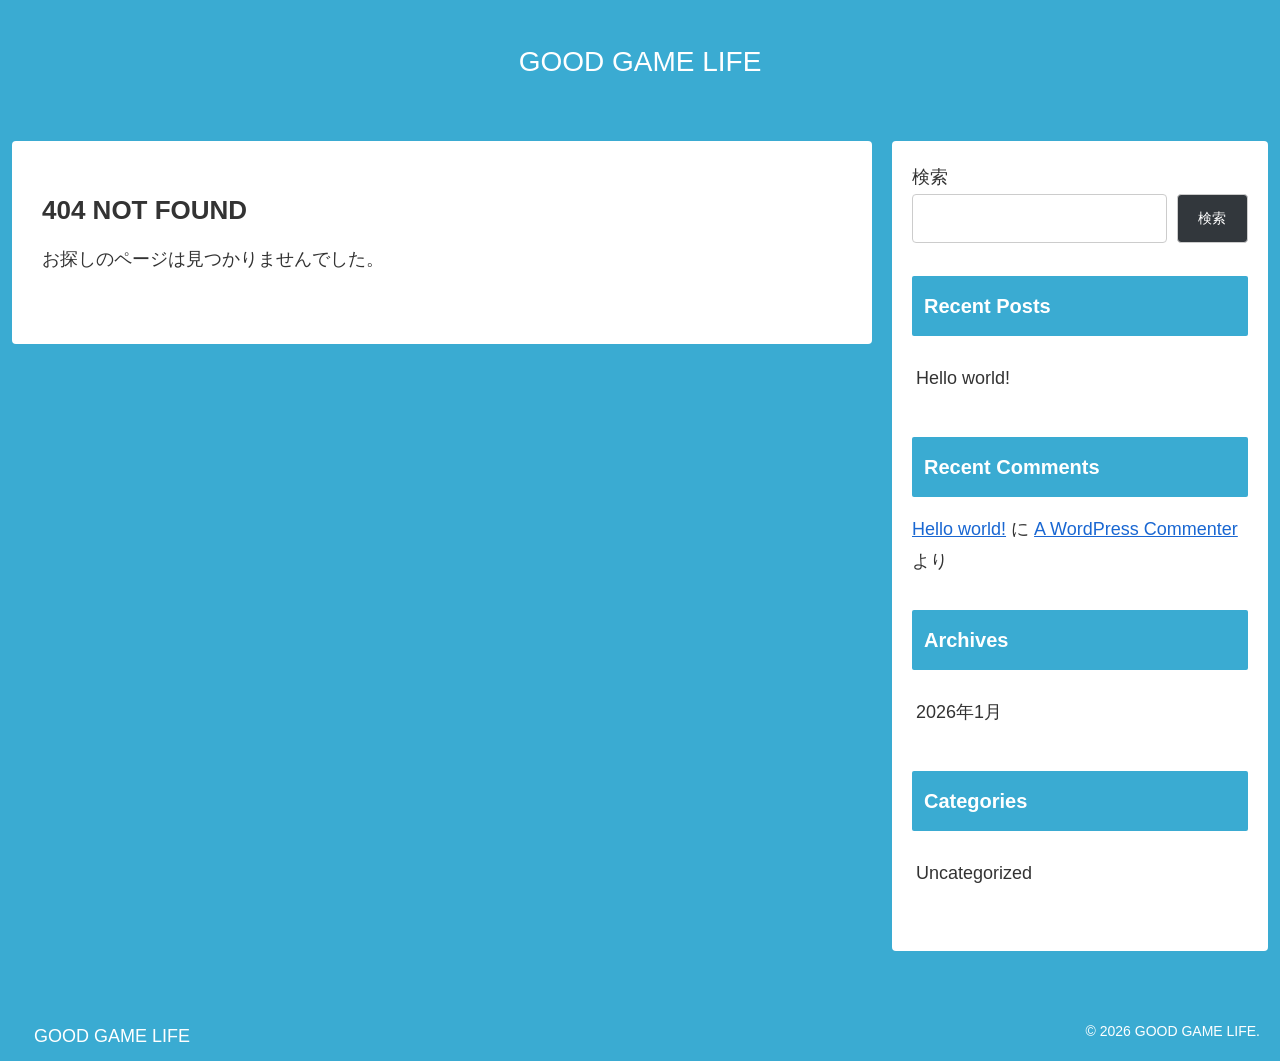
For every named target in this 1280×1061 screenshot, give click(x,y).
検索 (930, 177)
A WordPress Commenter (1136, 529)
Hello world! (963, 378)
